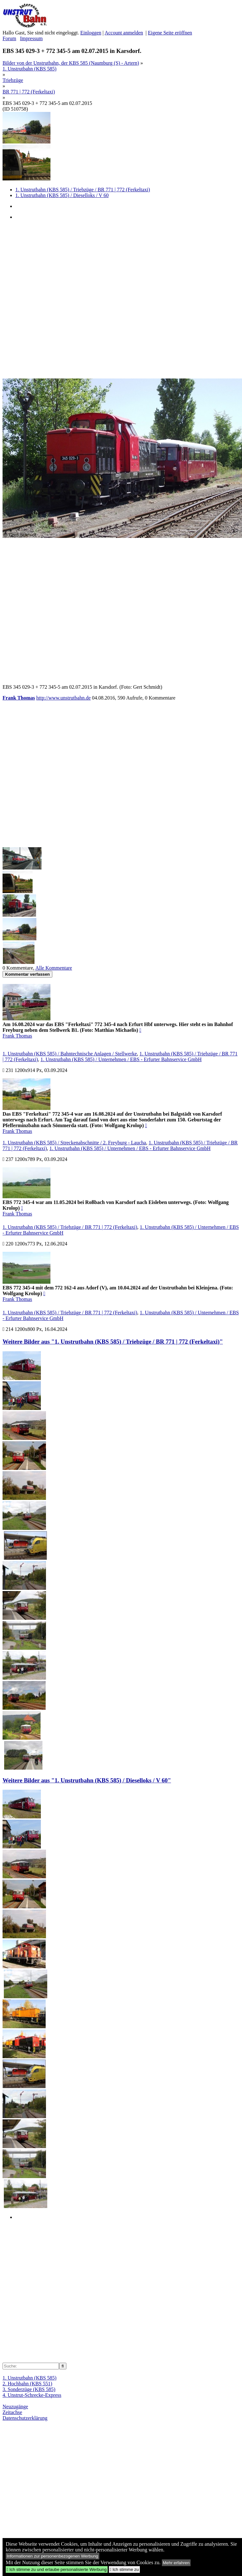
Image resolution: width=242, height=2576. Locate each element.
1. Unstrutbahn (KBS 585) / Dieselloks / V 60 (62, 195)
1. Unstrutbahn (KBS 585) (30, 68)
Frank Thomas (19, 698)
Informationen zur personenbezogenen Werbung (52, 2556)
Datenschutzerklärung (25, 2418)
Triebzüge (13, 80)
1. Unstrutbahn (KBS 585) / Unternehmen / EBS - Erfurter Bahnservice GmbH (121, 1059)
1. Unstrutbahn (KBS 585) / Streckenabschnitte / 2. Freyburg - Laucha (74, 1142)
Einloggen (91, 32)
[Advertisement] (68, 299)
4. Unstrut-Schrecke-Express (32, 2395)
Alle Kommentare (53, 968)
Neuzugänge (15, 2406)
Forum (9, 38)
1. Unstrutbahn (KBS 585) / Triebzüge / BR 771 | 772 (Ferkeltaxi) (82, 189)
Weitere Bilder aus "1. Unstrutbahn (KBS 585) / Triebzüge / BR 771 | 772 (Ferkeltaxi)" (113, 1341)
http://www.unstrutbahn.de (63, 698)
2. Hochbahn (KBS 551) (27, 2383)
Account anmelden (124, 32)
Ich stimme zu (124, 2569)
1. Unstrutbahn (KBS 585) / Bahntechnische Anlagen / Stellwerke (70, 1053)
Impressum (31, 38)
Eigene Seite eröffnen (170, 32)
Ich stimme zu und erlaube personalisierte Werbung (57, 2569)
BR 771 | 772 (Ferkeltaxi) (29, 91)
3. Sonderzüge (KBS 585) (29, 2389)
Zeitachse (12, 2412)
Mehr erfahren (176, 2562)
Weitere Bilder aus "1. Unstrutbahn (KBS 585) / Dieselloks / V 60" (87, 1780)
